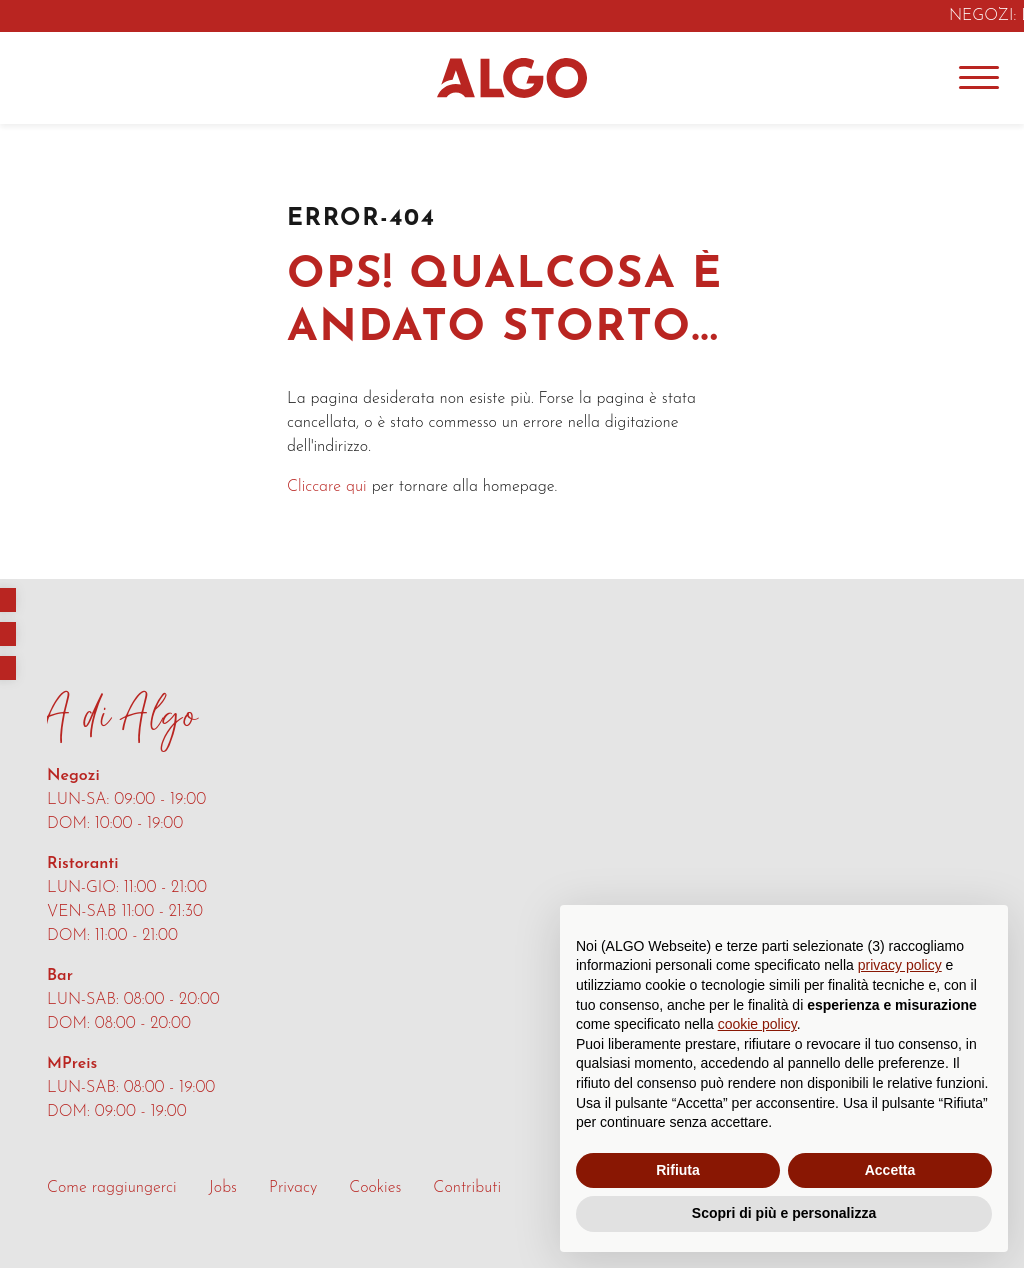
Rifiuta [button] (678, 1170)
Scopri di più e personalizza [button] (784, 1213)
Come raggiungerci (112, 1188)
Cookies (375, 1188)
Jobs (223, 1188)
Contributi (467, 1188)
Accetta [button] (890, 1170)
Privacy (293, 1188)
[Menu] (979, 78)
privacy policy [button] (900, 965)
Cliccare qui (327, 487)
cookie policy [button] (757, 1024)
